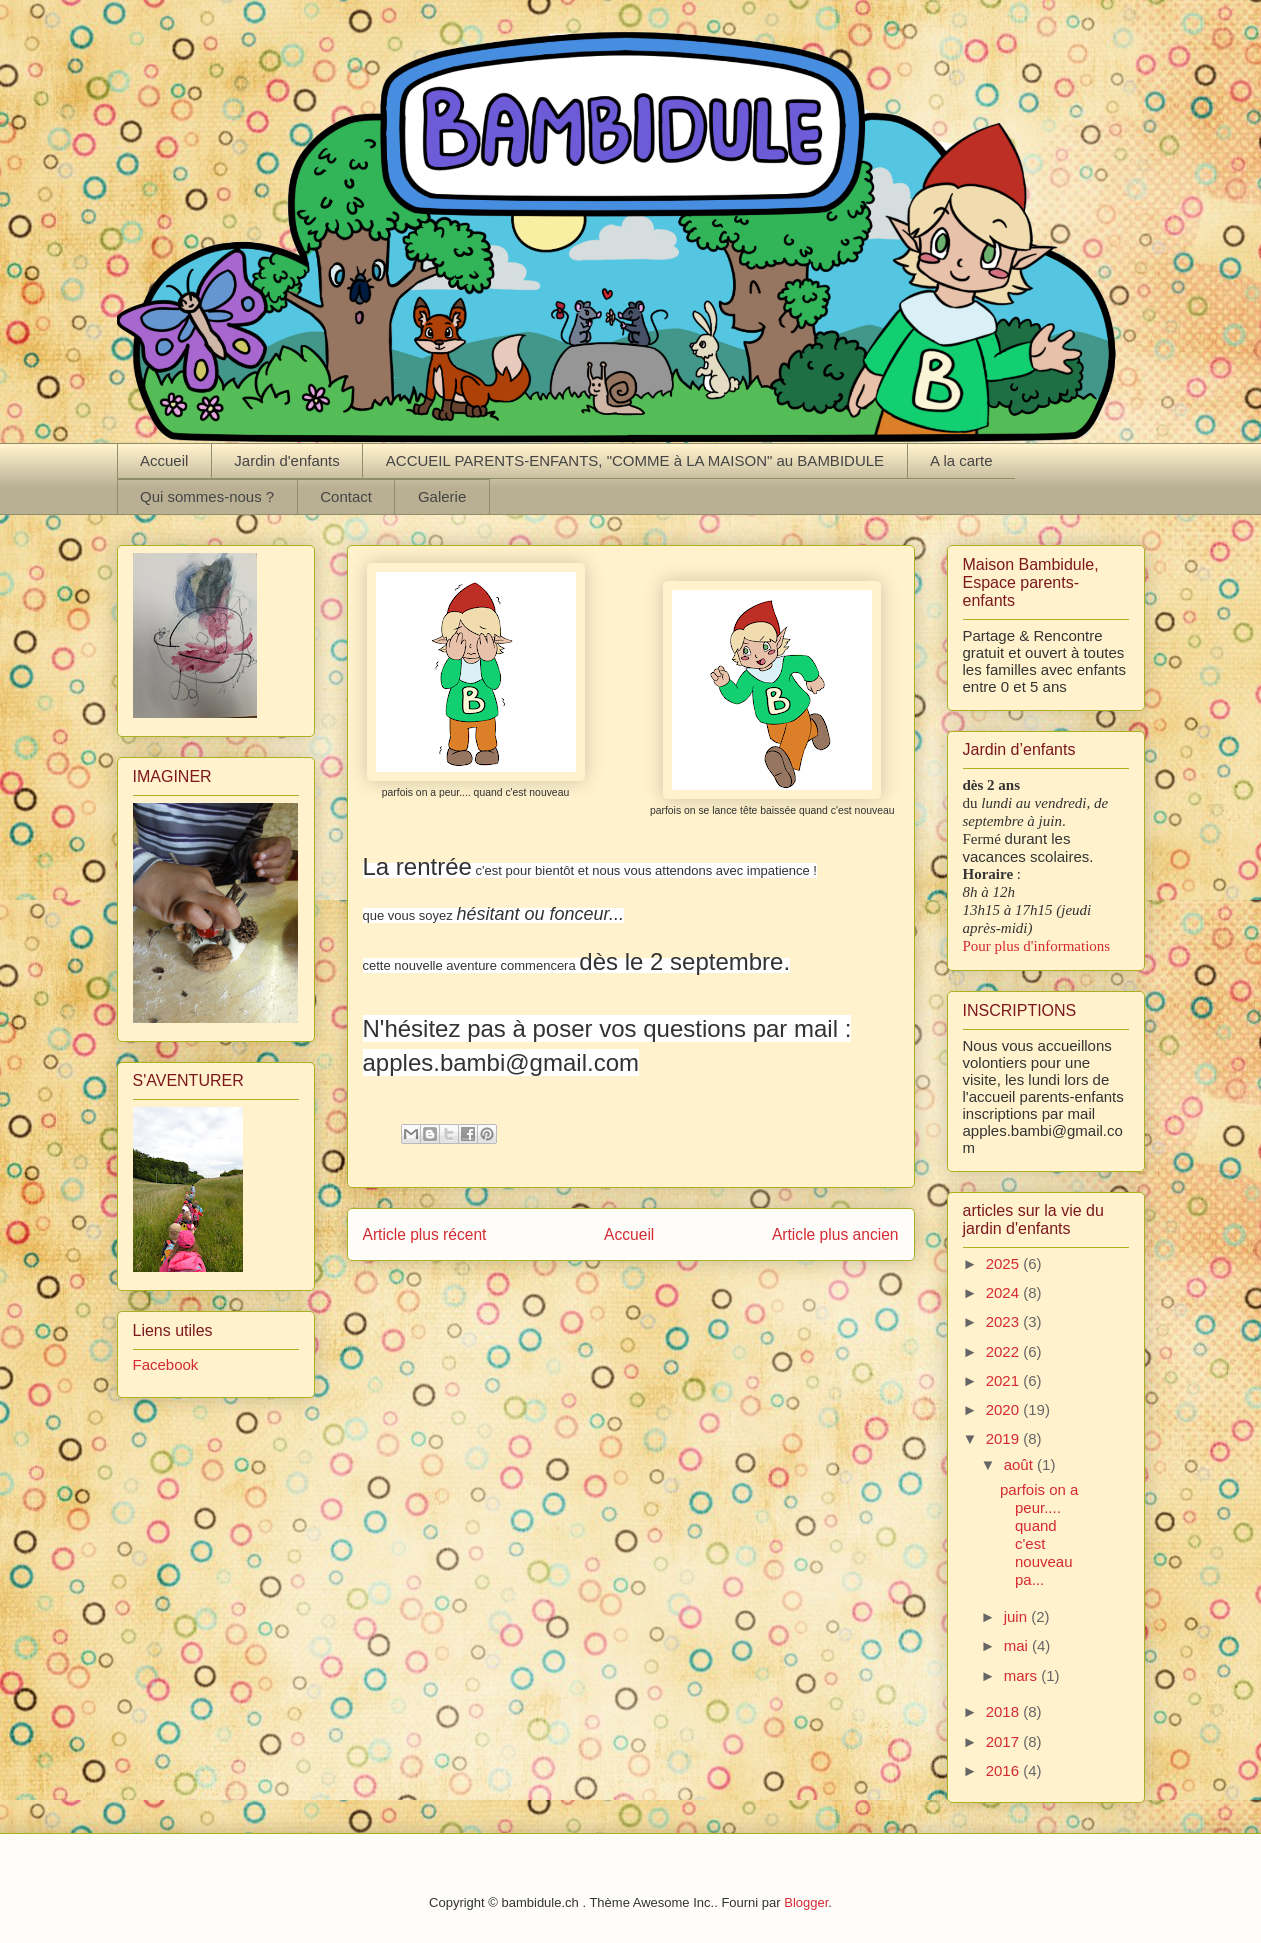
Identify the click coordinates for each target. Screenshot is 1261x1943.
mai (1018, 1645)
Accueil (164, 460)
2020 (1005, 1409)
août (1020, 1464)
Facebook (166, 1364)
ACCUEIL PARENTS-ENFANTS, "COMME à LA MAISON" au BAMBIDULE (635, 460)
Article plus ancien (835, 1234)
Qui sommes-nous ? (207, 496)
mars (1023, 1675)
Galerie (442, 496)
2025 (1005, 1263)
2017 (1005, 1741)
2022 (1005, 1351)
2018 (1005, 1711)
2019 (1005, 1438)
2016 (1005, 1770)
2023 (1005, 1321)
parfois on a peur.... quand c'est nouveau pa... (1039, 1534)
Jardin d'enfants (286, 460)
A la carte (961, 460)
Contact (346, 496)
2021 (1005, 1380)
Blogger (806, 1902)
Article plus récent (425, 1234)
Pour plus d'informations (1037, 946)
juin (1018, 1616)
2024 (1005, 1292)
